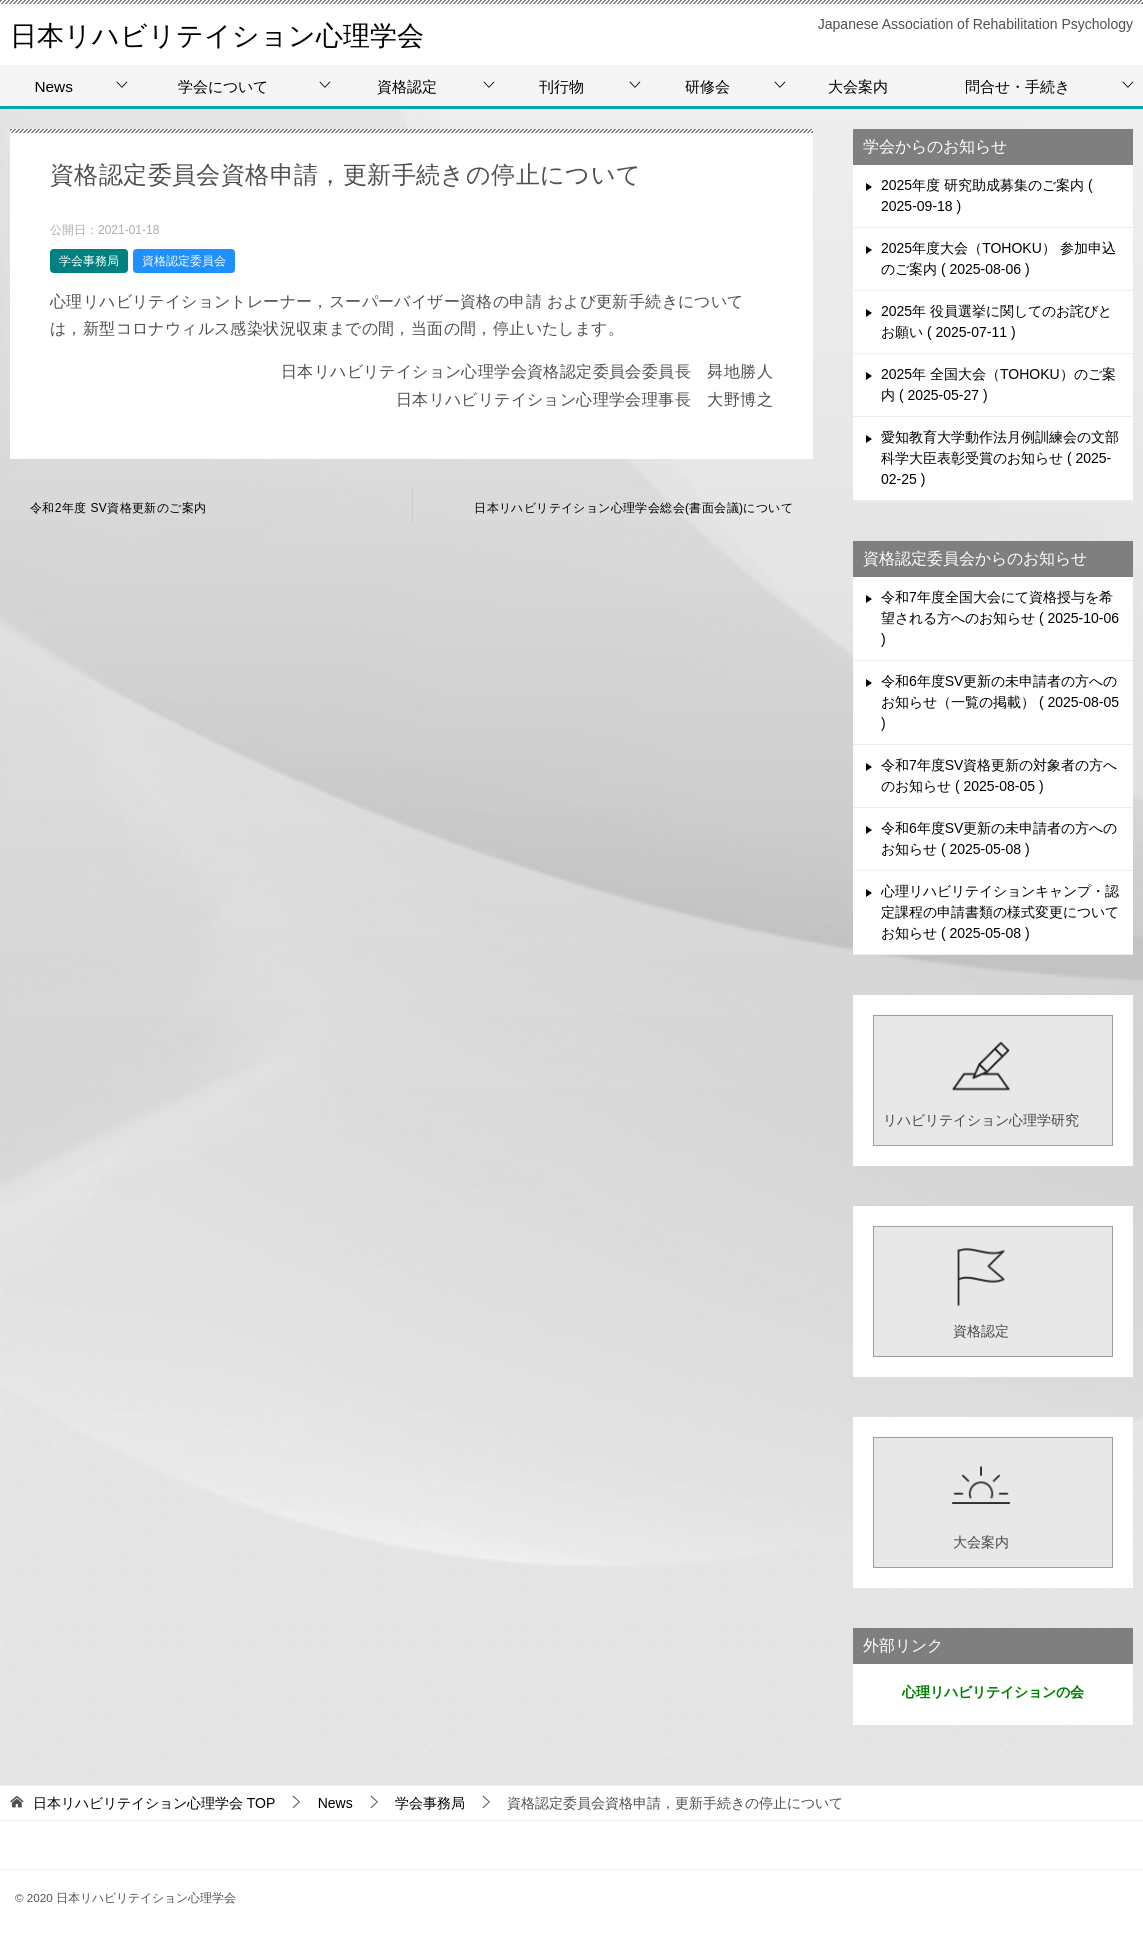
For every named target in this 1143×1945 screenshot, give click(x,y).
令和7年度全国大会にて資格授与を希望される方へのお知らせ (1000, 618)
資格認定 (407, 86)
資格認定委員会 (184, 261)
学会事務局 (89, 261)
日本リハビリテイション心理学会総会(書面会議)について (633, 508)
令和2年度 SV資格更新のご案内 (118, 508)
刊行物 (561, 86)
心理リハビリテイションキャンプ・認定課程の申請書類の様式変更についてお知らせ (1000, 912)
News (53, 86)
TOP (154, 1803)
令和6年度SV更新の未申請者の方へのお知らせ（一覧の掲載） (1000, 702)
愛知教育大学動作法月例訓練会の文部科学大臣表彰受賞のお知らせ (1000, 458)
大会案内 (858, 86)
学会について (223, 86)
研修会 (707, 86)
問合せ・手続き (1017, 86)
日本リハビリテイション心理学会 (239, 34)
